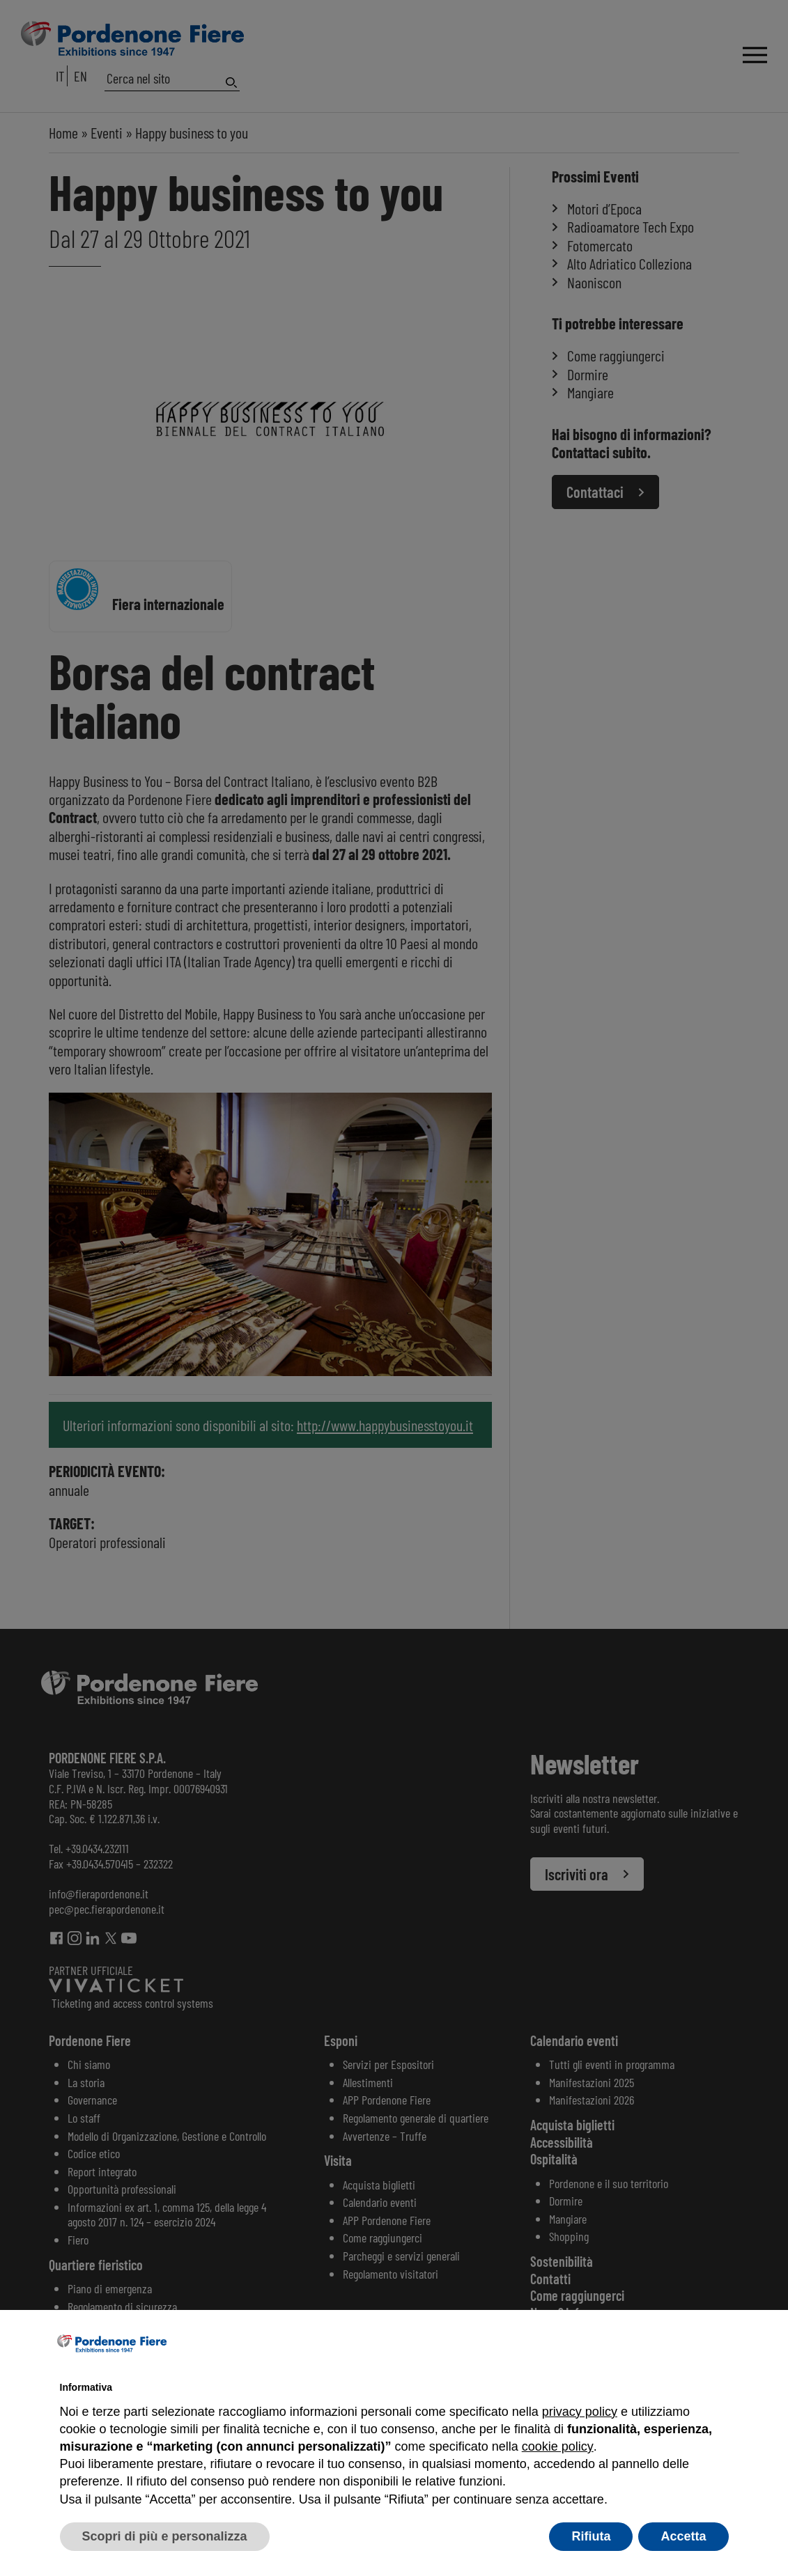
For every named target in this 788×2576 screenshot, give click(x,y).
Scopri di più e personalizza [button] (164, 2536)
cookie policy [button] (557, 2446)
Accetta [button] (683, 2536)
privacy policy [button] (579, 2412)
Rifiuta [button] (590, 2536)
